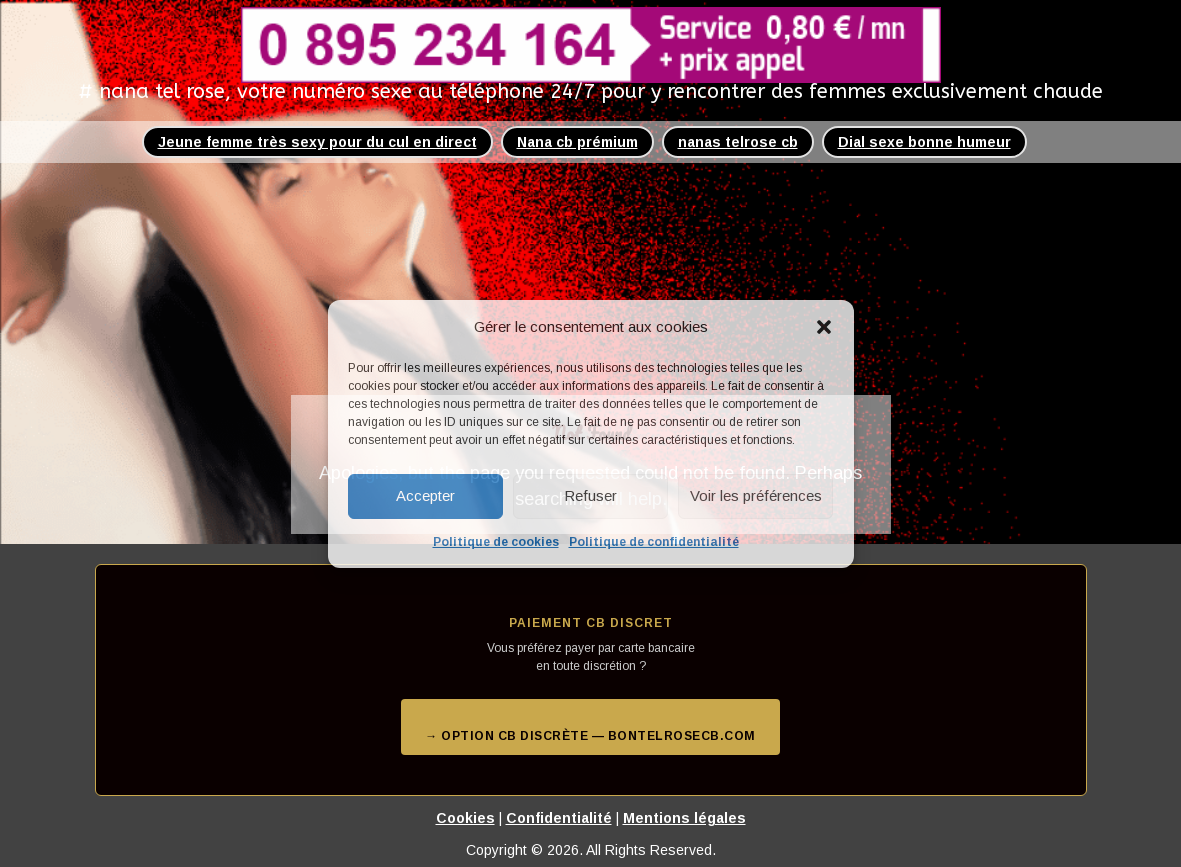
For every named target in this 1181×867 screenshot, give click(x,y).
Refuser (590, 495)
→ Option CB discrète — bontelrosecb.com (590, 736)
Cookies (465, 818)
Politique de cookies (496, 542)
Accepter (425, 495)
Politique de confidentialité (654, 542)
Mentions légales (684, 818)
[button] (824, 327)
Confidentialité (559, 818)
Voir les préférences (756, 495)
